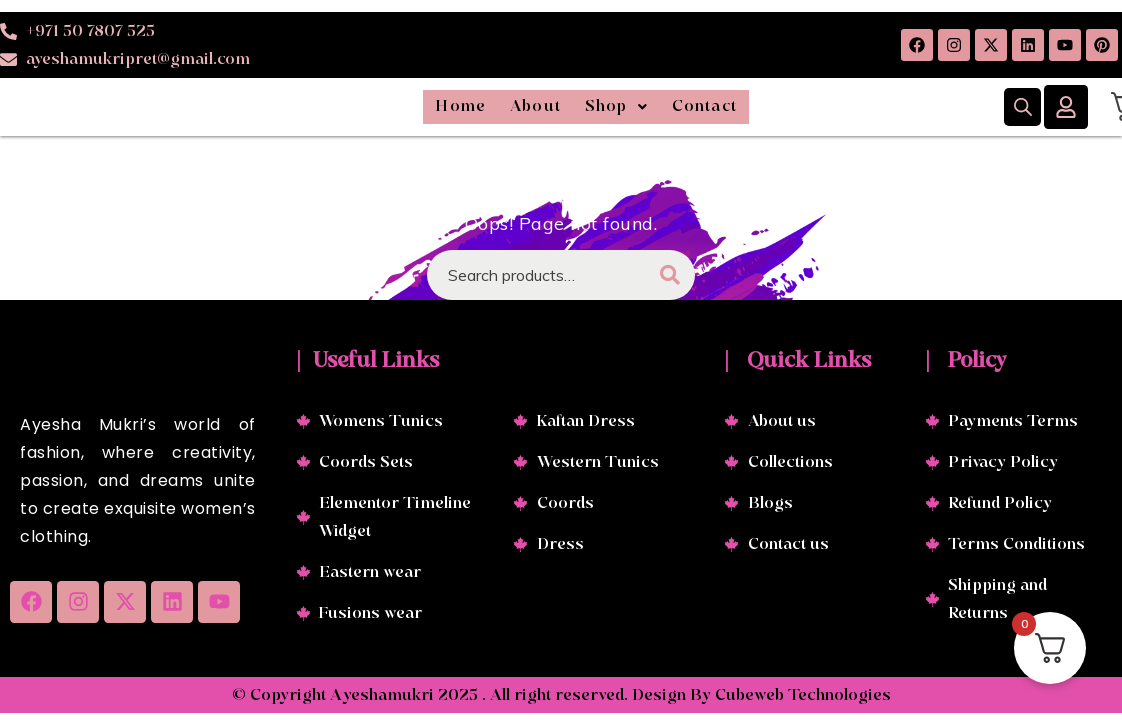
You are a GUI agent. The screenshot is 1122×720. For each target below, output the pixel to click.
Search (670, 277)
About (513, 108)
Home (397, 108)
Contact (766, 108)
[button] (635, 108)
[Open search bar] (1023, 108)
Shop (635, 108)
